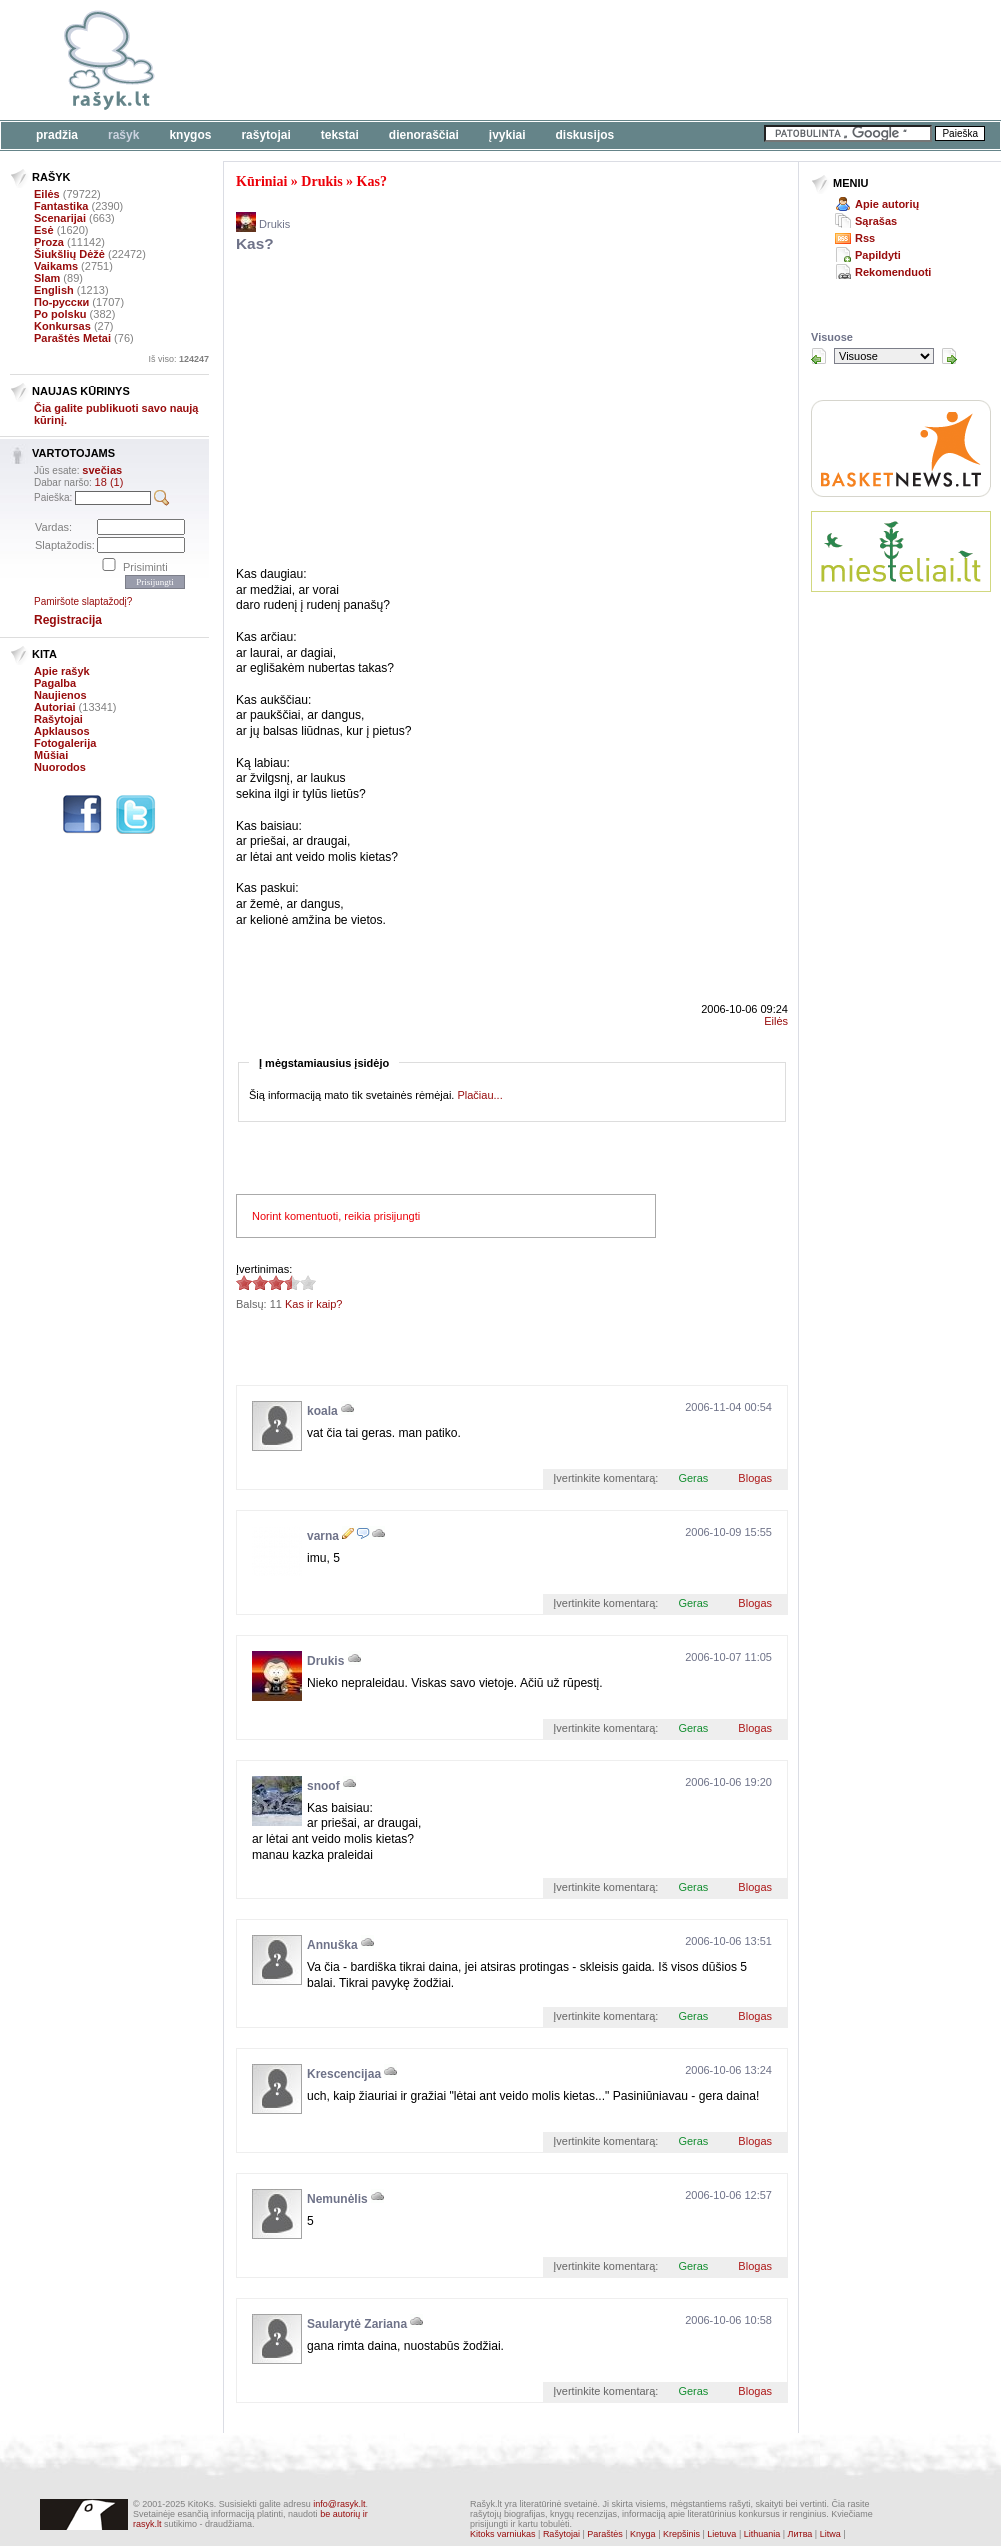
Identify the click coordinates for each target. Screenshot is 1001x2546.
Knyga (643, 2534)
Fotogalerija (65, 743)
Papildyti (878, 255)
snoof (323, 1786)
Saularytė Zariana (357, 2324)
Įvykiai (507, 135)
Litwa (830, 2534)
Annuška (332, 1945)
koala (322, 1411)
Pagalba (55, 683)
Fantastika (61, 206)
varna (323, 1536)
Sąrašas (876, 221)
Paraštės (605, 2534)
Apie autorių (887, 204)
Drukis (321, 181)
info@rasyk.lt (339, 2504)
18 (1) (109, 482)
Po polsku (60, 314)
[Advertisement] (458, 413)
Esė (44, 230)
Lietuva (721, 2534)
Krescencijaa (344, 2074)
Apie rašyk (62, 671)
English (54, 290)
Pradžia (57, 135)
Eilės (47, 194)
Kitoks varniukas (503, 2534)
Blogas (755, 1478)
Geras (693, 1478)
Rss (865, 238)
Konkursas (62, 326)
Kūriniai (261, 181)
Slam (47, 278)
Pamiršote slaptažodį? (83, 601)
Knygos (190, 135)
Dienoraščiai (424, 135)
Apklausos (62, 731)
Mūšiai (51, 755)
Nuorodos (60, 767)
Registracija (68, 620)
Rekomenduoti (893, 272)
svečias (102, 470)
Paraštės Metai (72, 338)
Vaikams (56, 266)
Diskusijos (585, 135)
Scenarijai (60, 218)
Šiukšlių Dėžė (69, 254)
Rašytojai (265, 135)
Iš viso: (178, 359)
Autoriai (55, 707)
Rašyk (123, 135)
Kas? (372, 181)
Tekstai (340, 135)
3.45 (244, 1282)
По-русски (61, 302)
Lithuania (762, 2534)
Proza (49, 242)
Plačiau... (479, 1095)
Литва (800, 2534)
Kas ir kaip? (313, 1304)
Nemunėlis (337, 2199)
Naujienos (60, 695)
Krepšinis (681, 2534)
